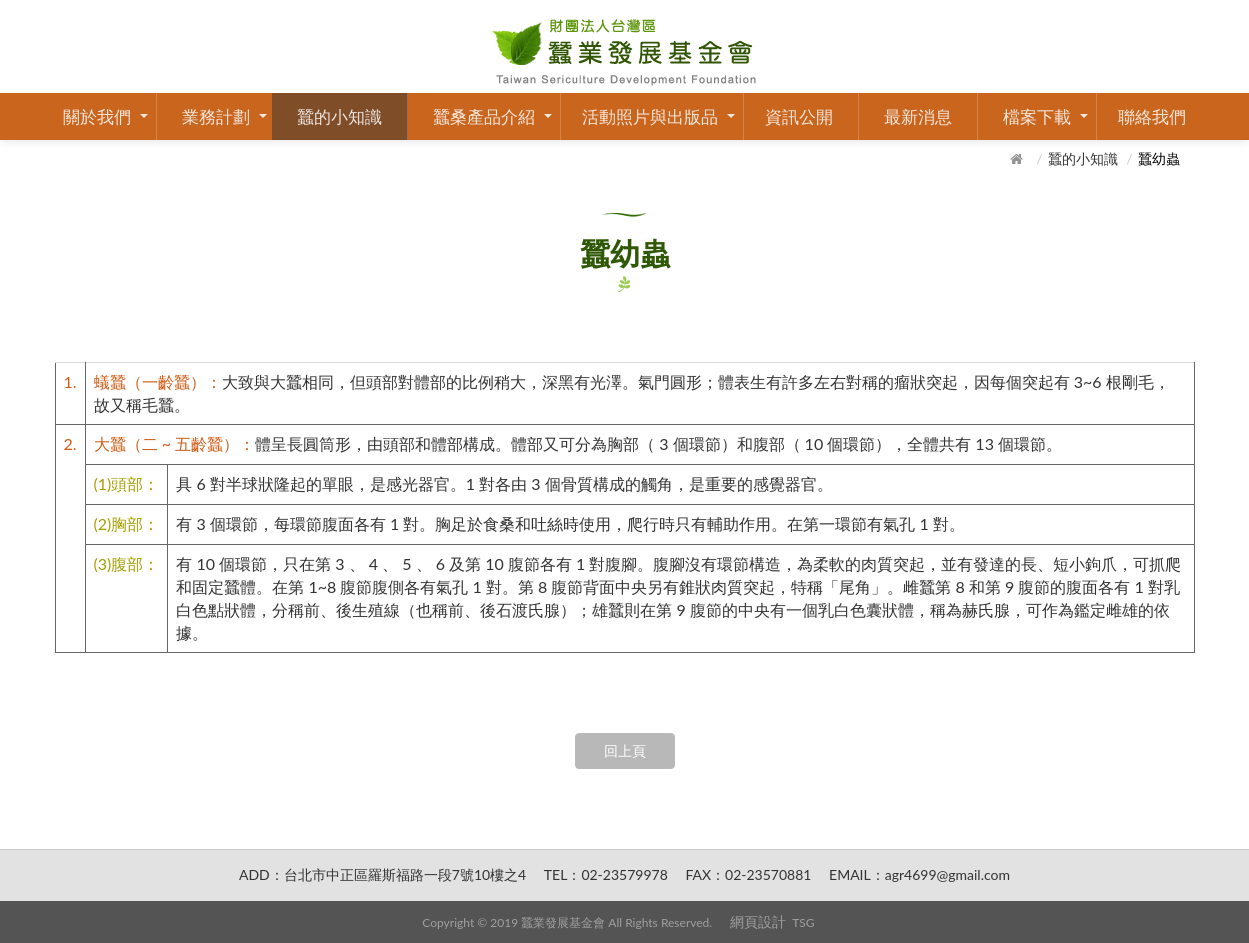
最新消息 (918, 116)
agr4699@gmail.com (947, 874)
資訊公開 (799, 116)
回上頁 (625, 750)
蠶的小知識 (339, 116)
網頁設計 (758, 921)
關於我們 (97, 116)
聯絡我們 (1152, 116)
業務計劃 (216, 116)
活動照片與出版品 (650, 116)
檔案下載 (1037, 116)
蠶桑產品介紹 (484, 116)
